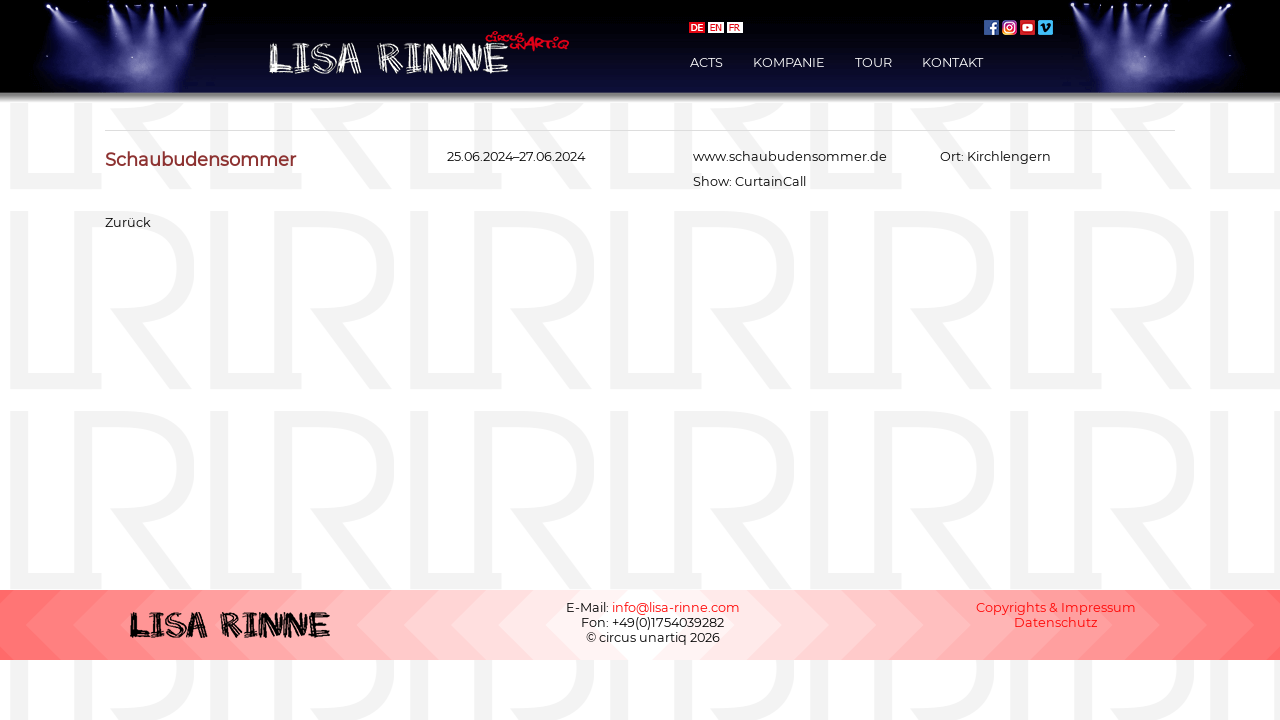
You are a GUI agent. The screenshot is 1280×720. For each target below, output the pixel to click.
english (716, 27)
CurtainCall (770, 181)
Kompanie (789, 62)
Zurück (128, 222)
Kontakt (952, 62)
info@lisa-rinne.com (676, 607)
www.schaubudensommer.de (790, 156)
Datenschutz (1056, 622)
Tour (873, 62)
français (735, 27)
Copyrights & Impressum (1056, 607)
